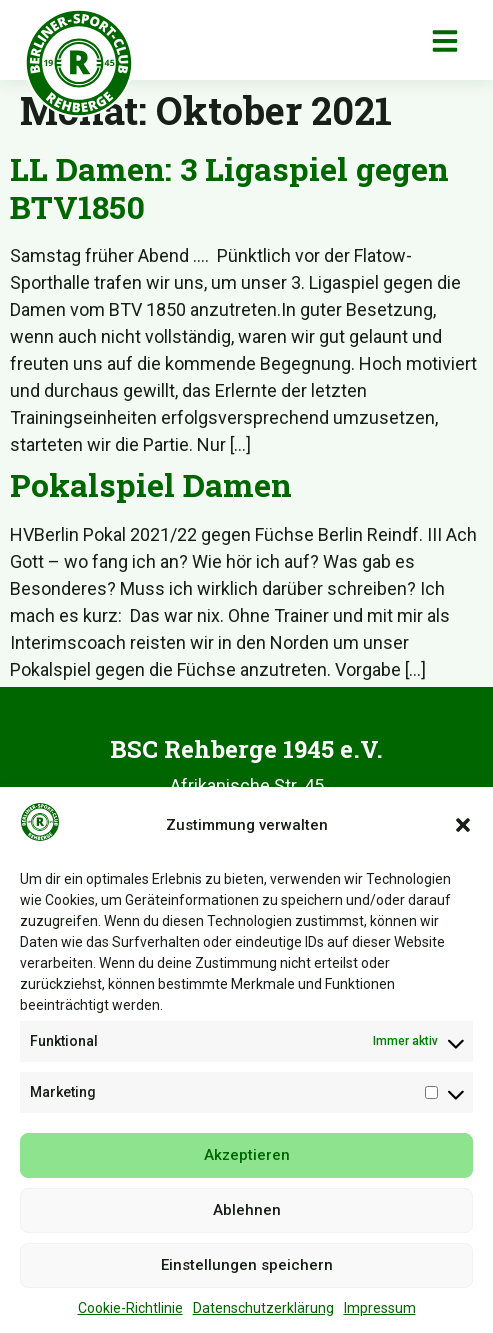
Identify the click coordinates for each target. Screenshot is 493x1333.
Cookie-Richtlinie (130, 1314)
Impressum (380, 1314)
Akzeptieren (247, 1161)
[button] (463, 831)
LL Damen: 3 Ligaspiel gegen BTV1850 (229, 187)
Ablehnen (247, 1216)
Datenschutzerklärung (263, 1314)
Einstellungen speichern (247, 1271)
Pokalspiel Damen (151, 484)
